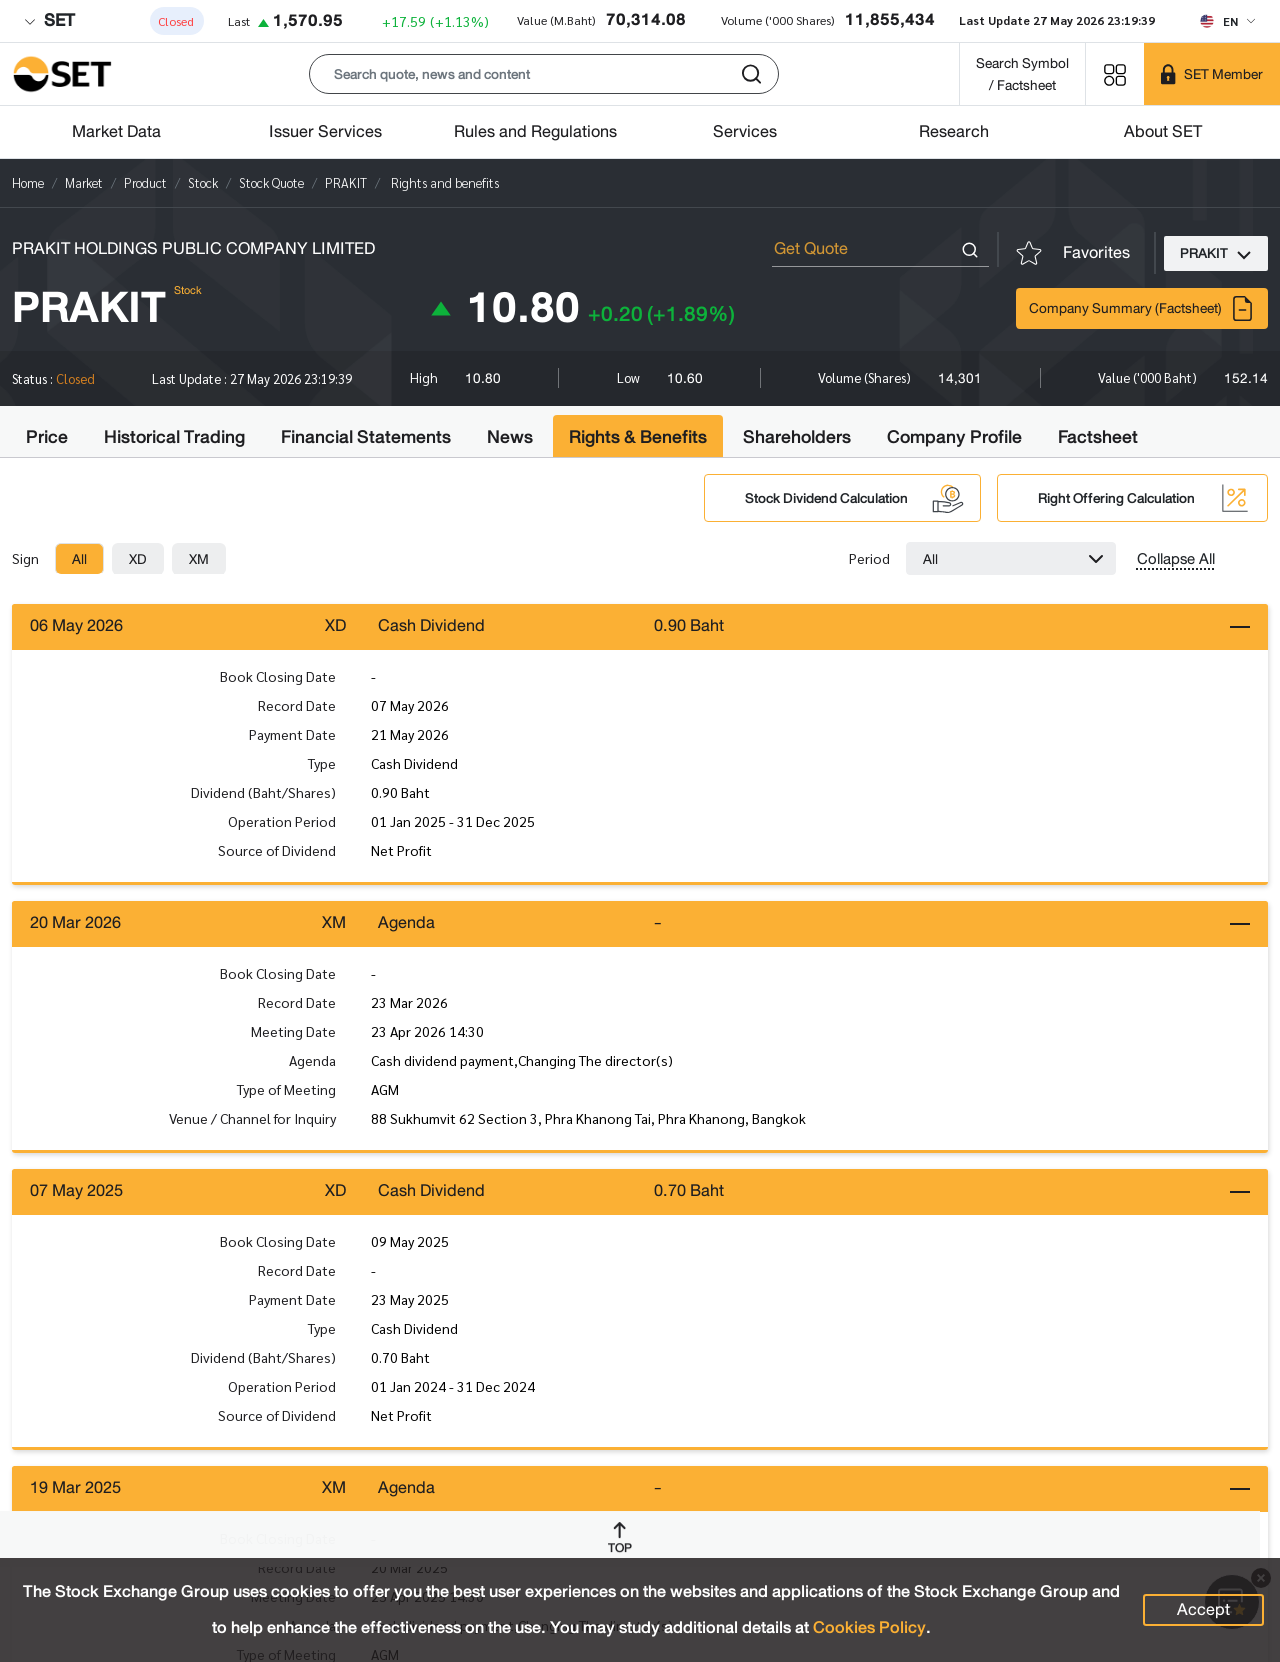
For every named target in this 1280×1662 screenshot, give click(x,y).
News (510, 437)
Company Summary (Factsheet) (1142, 308)
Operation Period (282, 823)
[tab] (79, 559)
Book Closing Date (278, 678)
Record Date (297, 707)
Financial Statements (366, 437)
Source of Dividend (277, 852)
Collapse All (1176, 559)
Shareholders (797, 437)
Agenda (312, 1065)
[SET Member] (1212, 74)
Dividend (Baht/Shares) (263, 794)
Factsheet (1098, 437)
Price (47, 437)
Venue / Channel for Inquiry (252, 1123)
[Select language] (1227, 21)
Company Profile (954, 437)
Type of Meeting (286, 1094)
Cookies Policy (869, 1627)
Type (322, 765)
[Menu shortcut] (1115, 73)
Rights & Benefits (638, 437)
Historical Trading (174, 437)
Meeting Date (293, 1036)
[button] (544, 74)
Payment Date (292, 736)
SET (49, 20)
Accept (1203, 1609)
